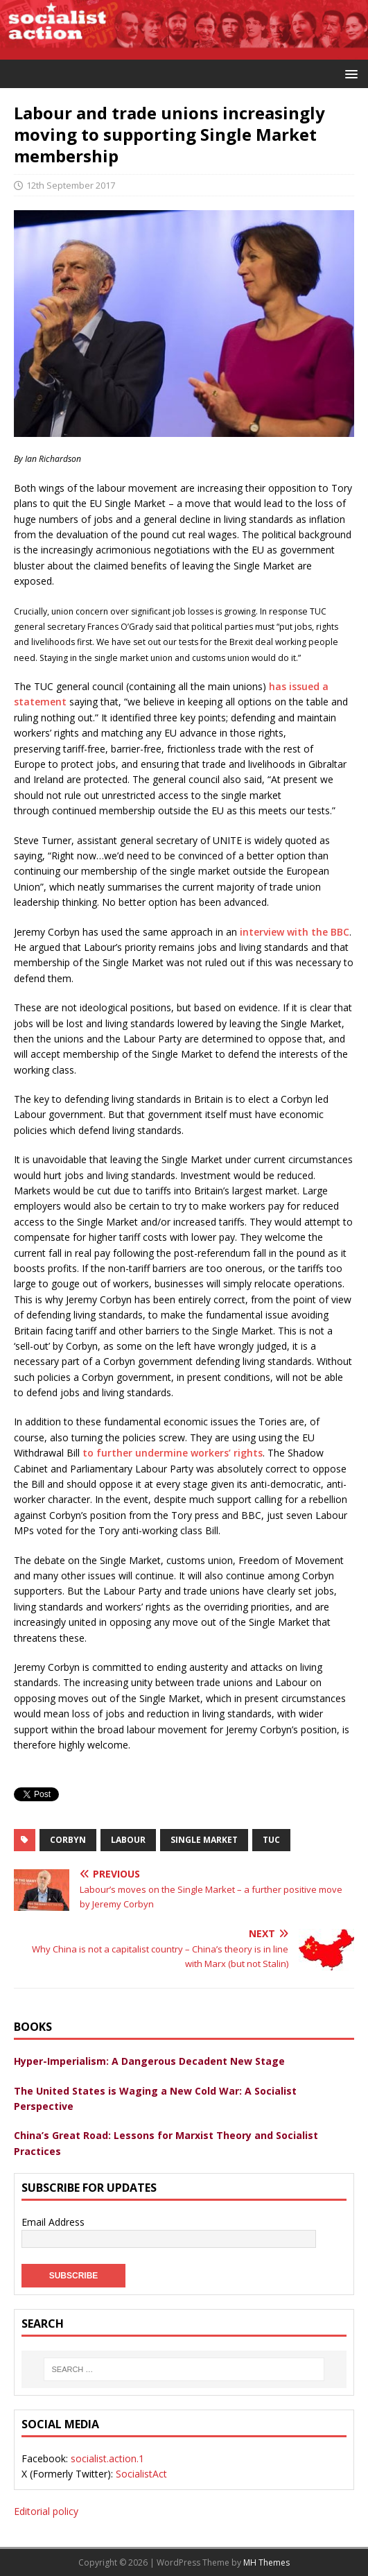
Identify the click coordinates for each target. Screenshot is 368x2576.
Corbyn (68, 1840)
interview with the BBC (294, 931)
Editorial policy (46, 2511)
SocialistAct (141, 2473)
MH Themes (266, 2562)
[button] (349, 73)
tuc (271, 1840)
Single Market (204, 1840)
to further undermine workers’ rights (172, 1452)
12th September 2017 (70, 185)
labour (128, 1840)
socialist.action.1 (107, 2458)
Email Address (53, 2222)
